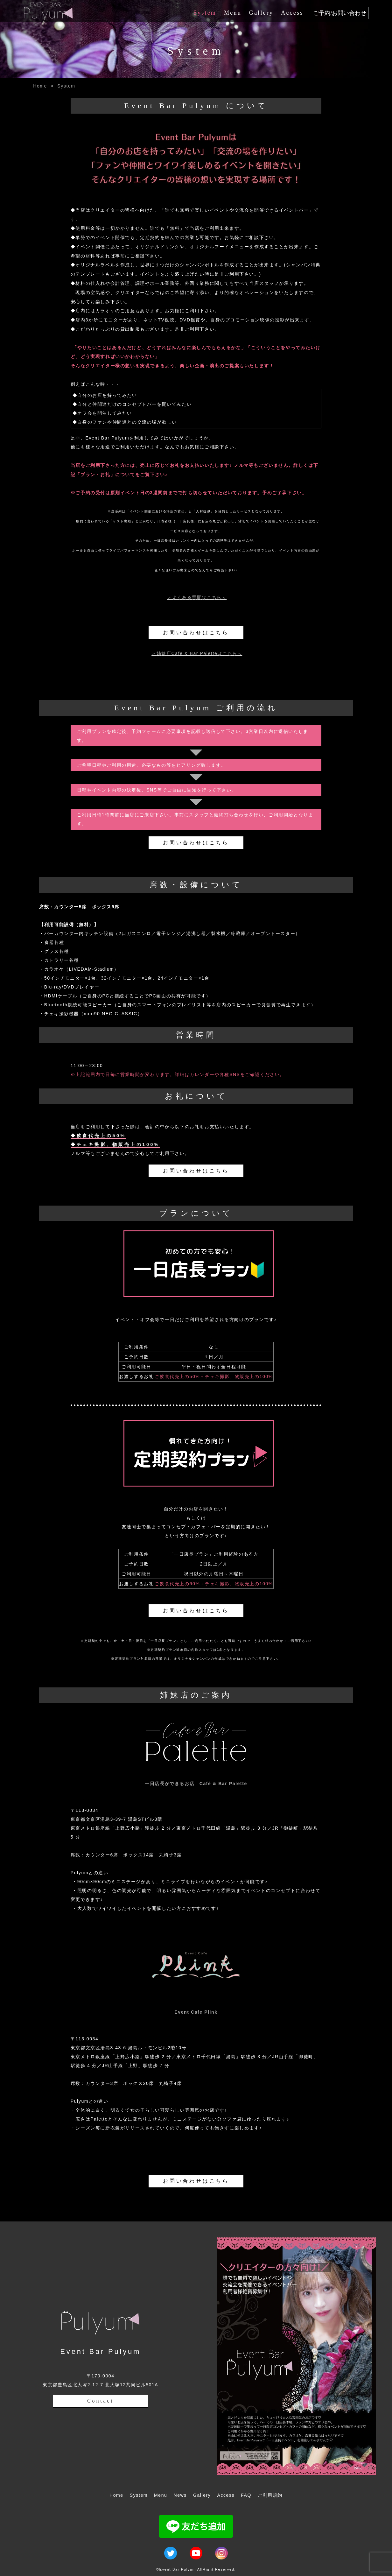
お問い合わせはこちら (196, 632)
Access (292, 13)
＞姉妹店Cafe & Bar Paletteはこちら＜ (196, 653)
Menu (233, 13)
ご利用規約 (270, 2495)
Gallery (261, 13)
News (179, 2495)
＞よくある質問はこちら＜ (197, 597)
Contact (100, 2401)
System (204, 13)
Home (40, 85)
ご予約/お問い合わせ (339, 13)
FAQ (246, 2495)
